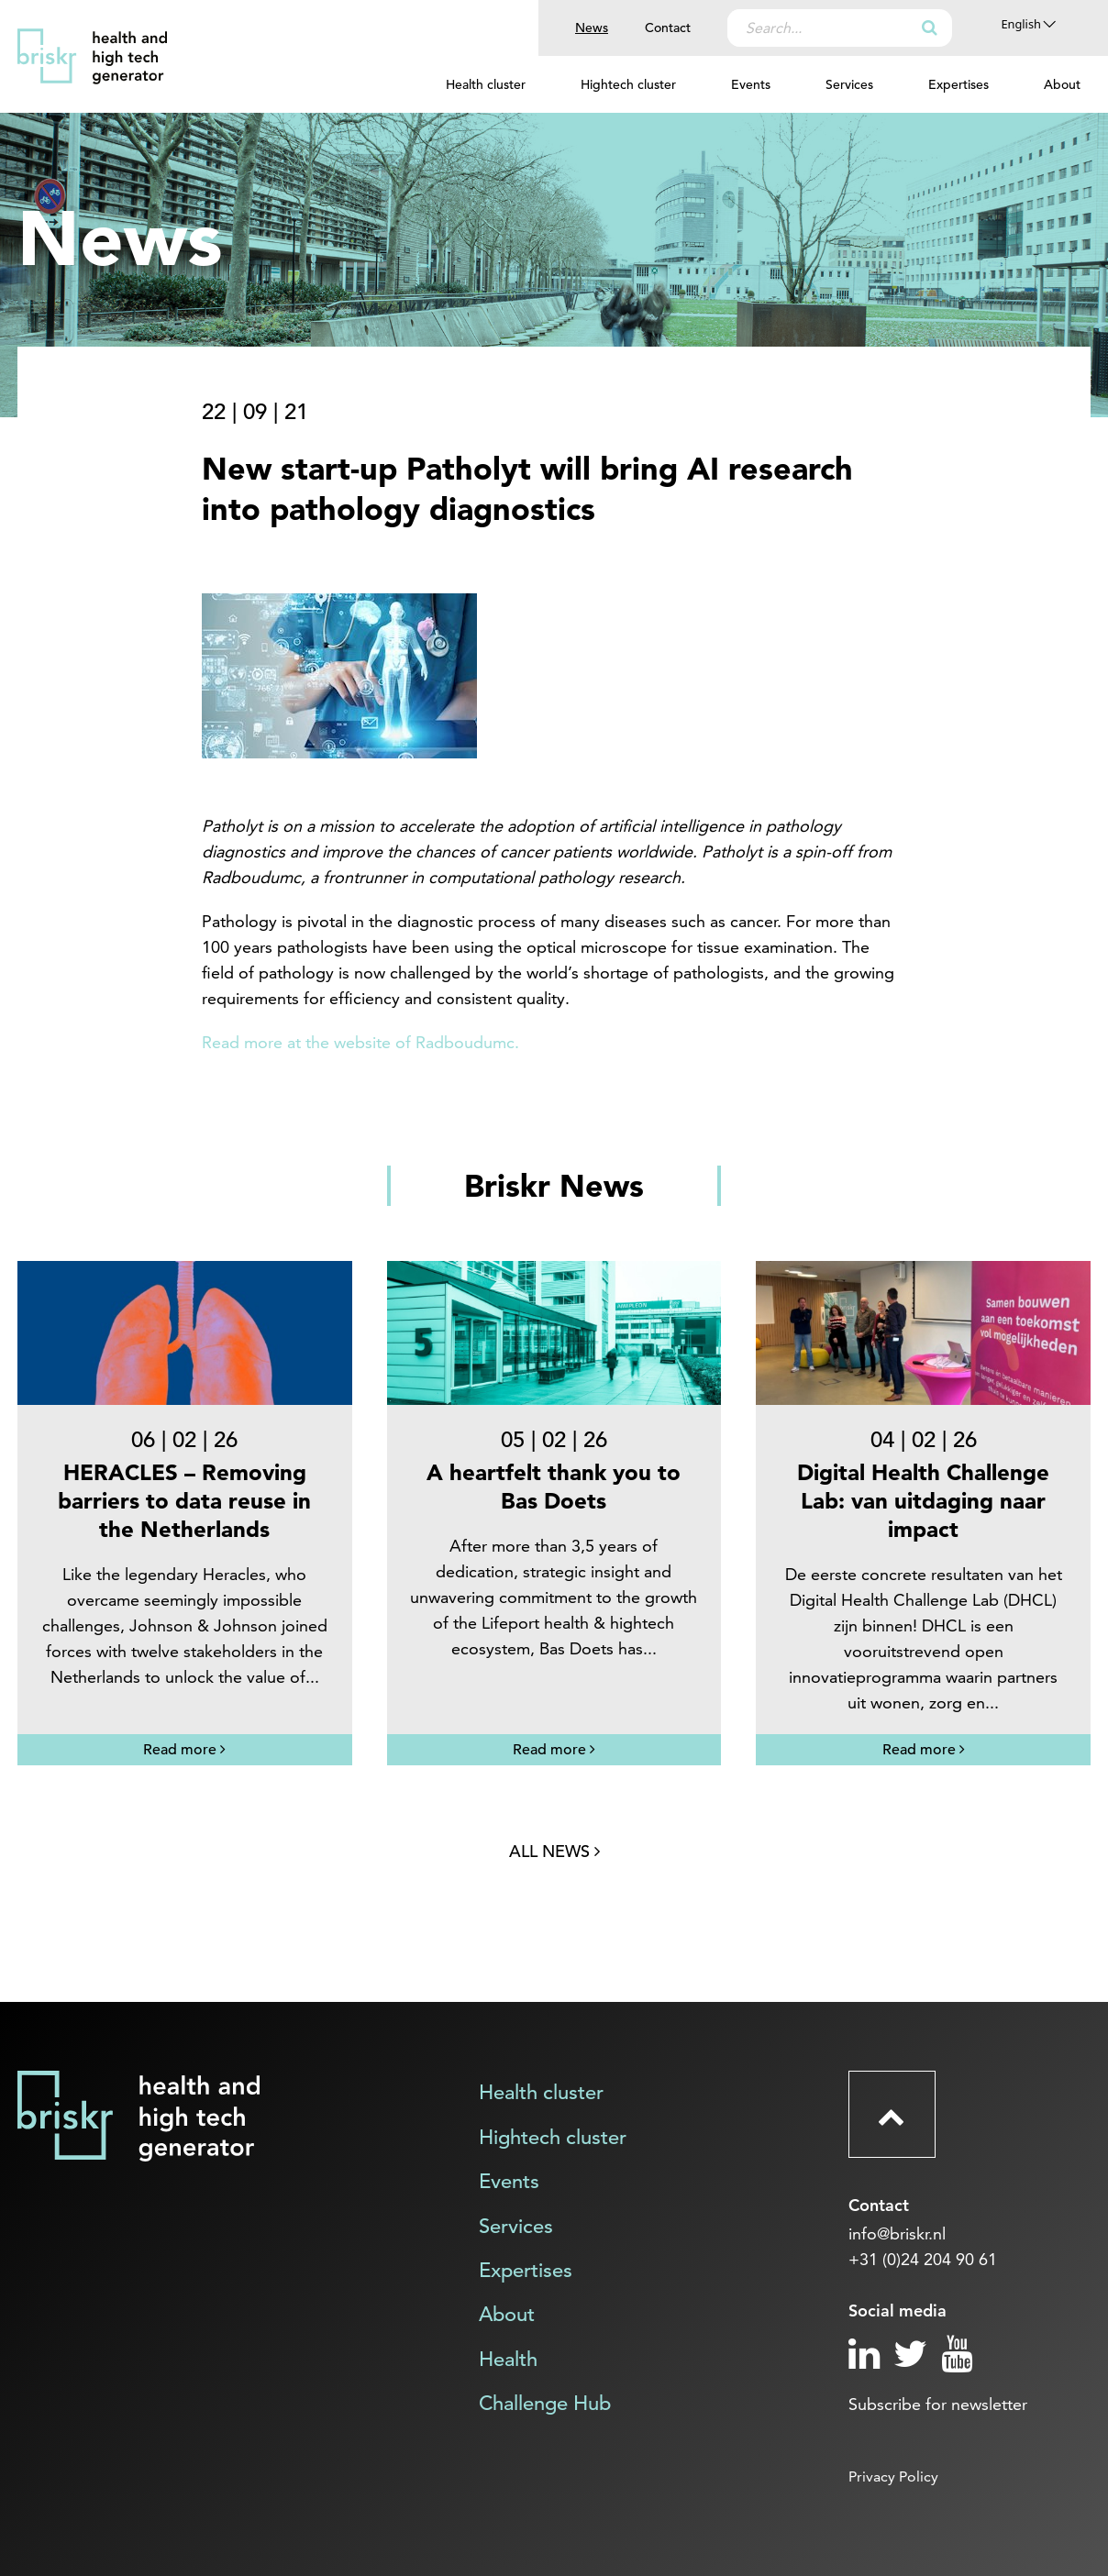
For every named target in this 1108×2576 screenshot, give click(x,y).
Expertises (958, 84)
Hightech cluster (628, 84)
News (591, 27)
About (1062, 84)
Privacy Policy (893, 2476)
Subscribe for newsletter (937, 2404)
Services (849, 84)
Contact (668, 27)
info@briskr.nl (897, 2233)
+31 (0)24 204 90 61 (922, 2259)
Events (750, 84)
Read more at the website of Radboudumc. (360, 1042)
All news (554, 1851)
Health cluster (486, 84)
